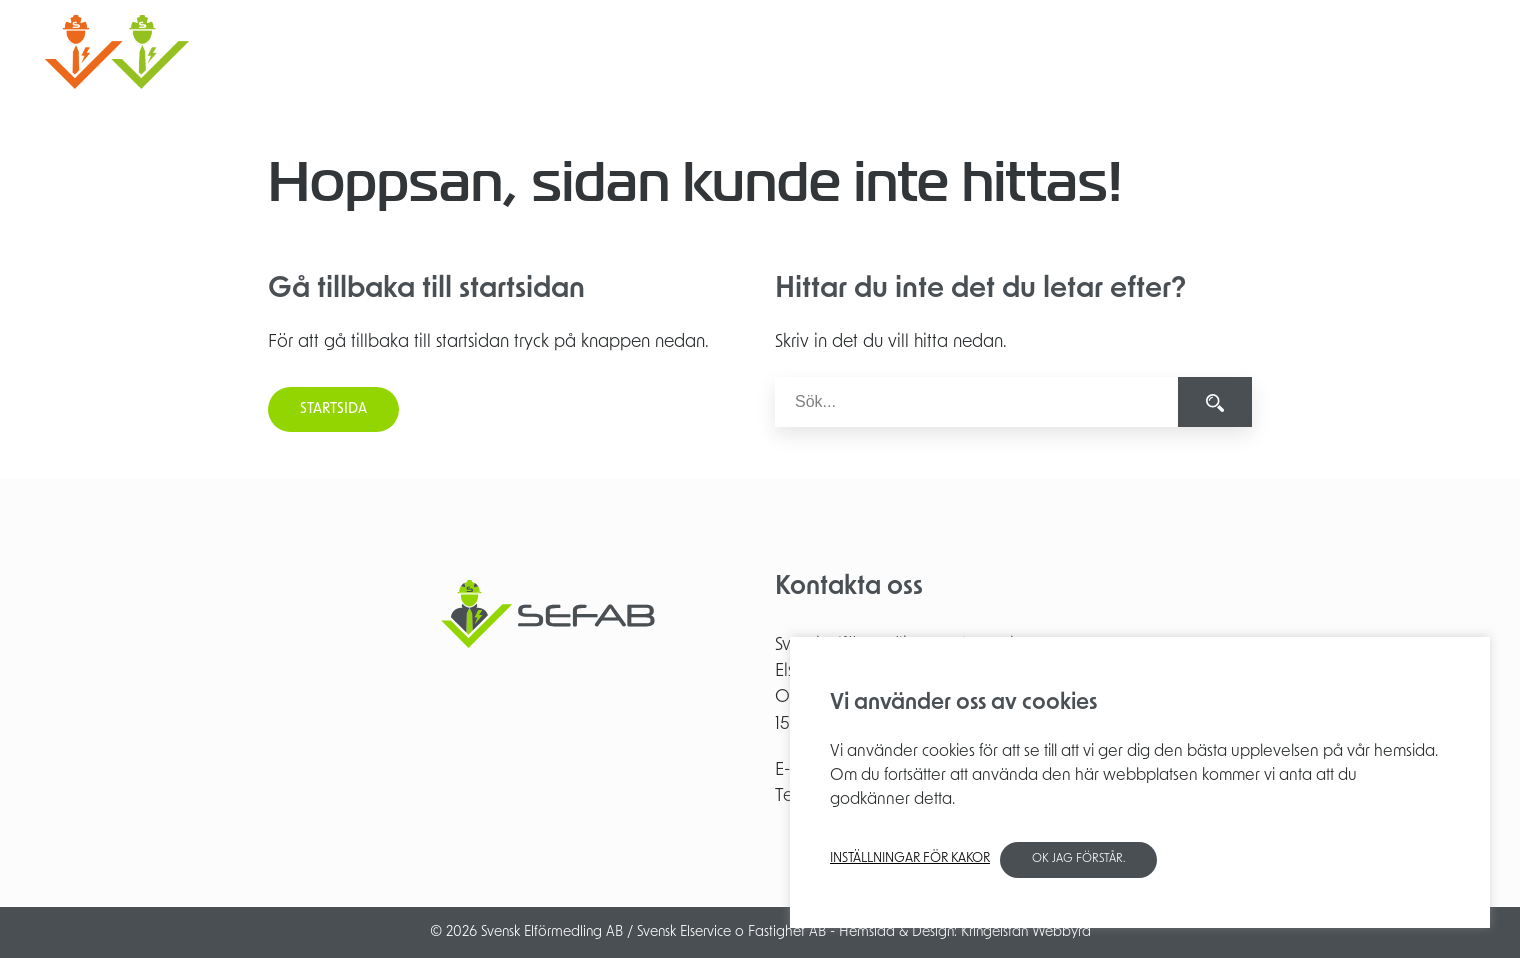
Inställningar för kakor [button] (910, 858)
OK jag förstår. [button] (1078, 859)
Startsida (333, 409)
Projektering (979, 51)
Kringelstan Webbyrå (1026, 932)
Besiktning (1082, 51)
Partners (1268, 51)
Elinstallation (866, 51)
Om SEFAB (1179, 51)
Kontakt (1346, 51)
